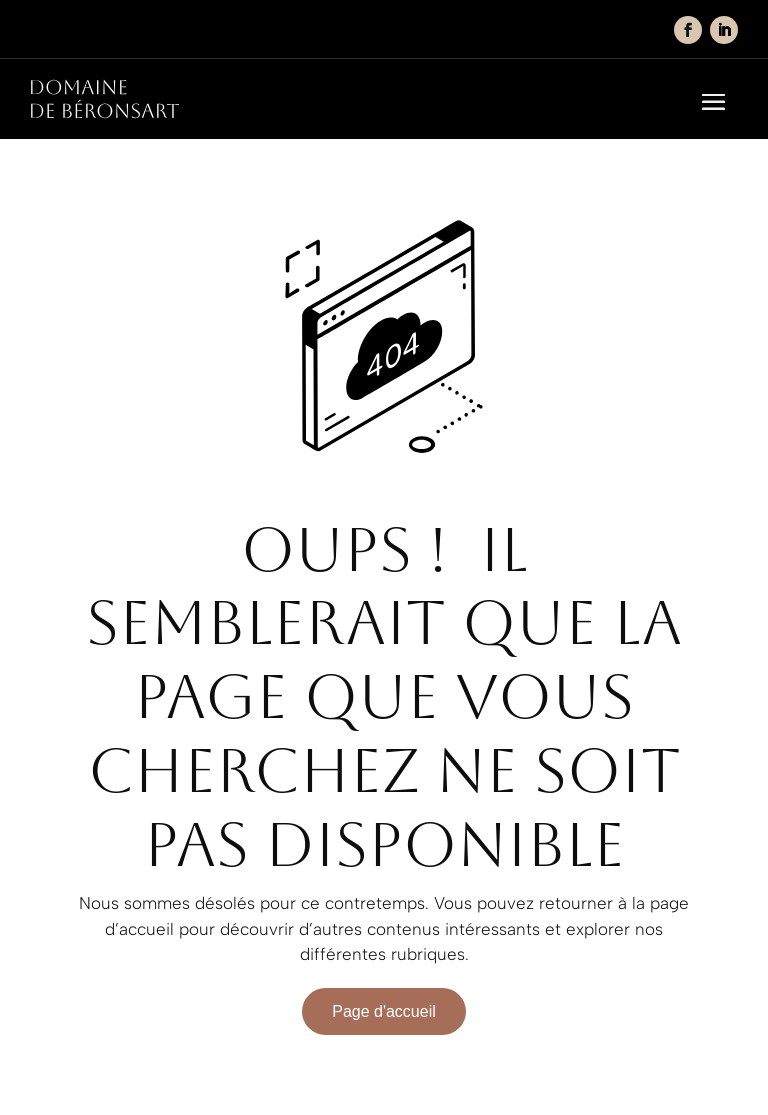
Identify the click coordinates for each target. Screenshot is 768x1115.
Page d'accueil (384, 1011)
